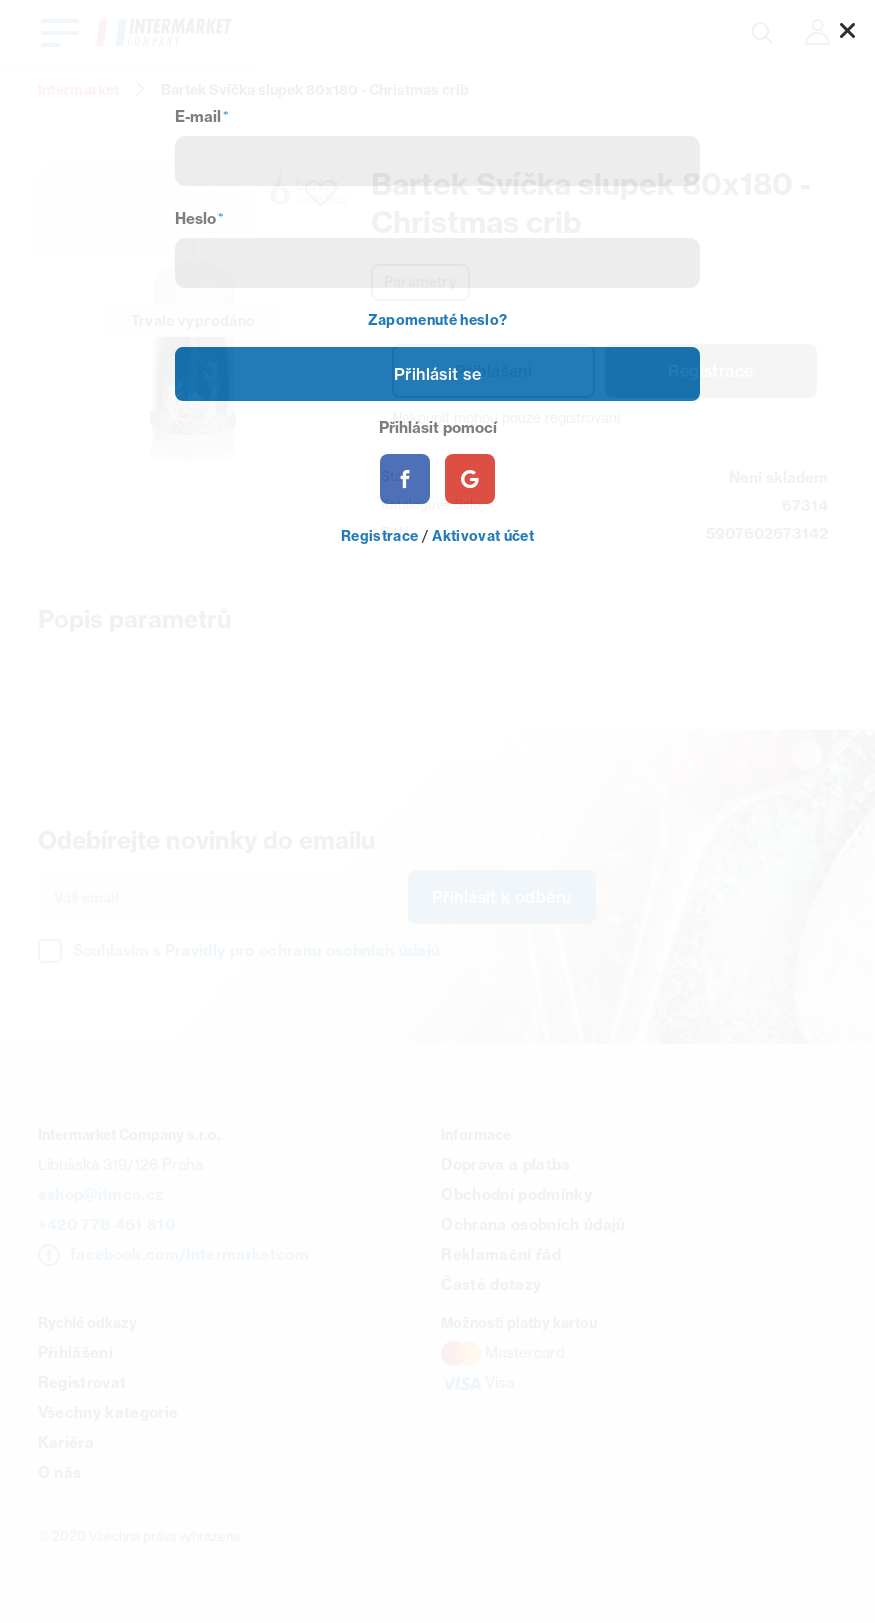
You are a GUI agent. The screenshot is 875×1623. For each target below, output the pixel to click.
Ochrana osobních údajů (533, 1224)
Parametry (421, 282)
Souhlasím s (257, 950)
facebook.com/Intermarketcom (189, 1254)
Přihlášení (493, 371)
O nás (60, 1472)
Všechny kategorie (108, 1412)
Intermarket (79, 90)
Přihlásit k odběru (502, 897)
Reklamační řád (501, 1254)
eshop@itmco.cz (101, 1194)
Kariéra (66, 1442)
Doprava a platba (505, 1164)
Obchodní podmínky (516, 1194)
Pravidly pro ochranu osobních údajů (303, 950)
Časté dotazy (491, 1284)
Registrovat (82, 1382)
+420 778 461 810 (106, 1224)
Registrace (710, 371)
